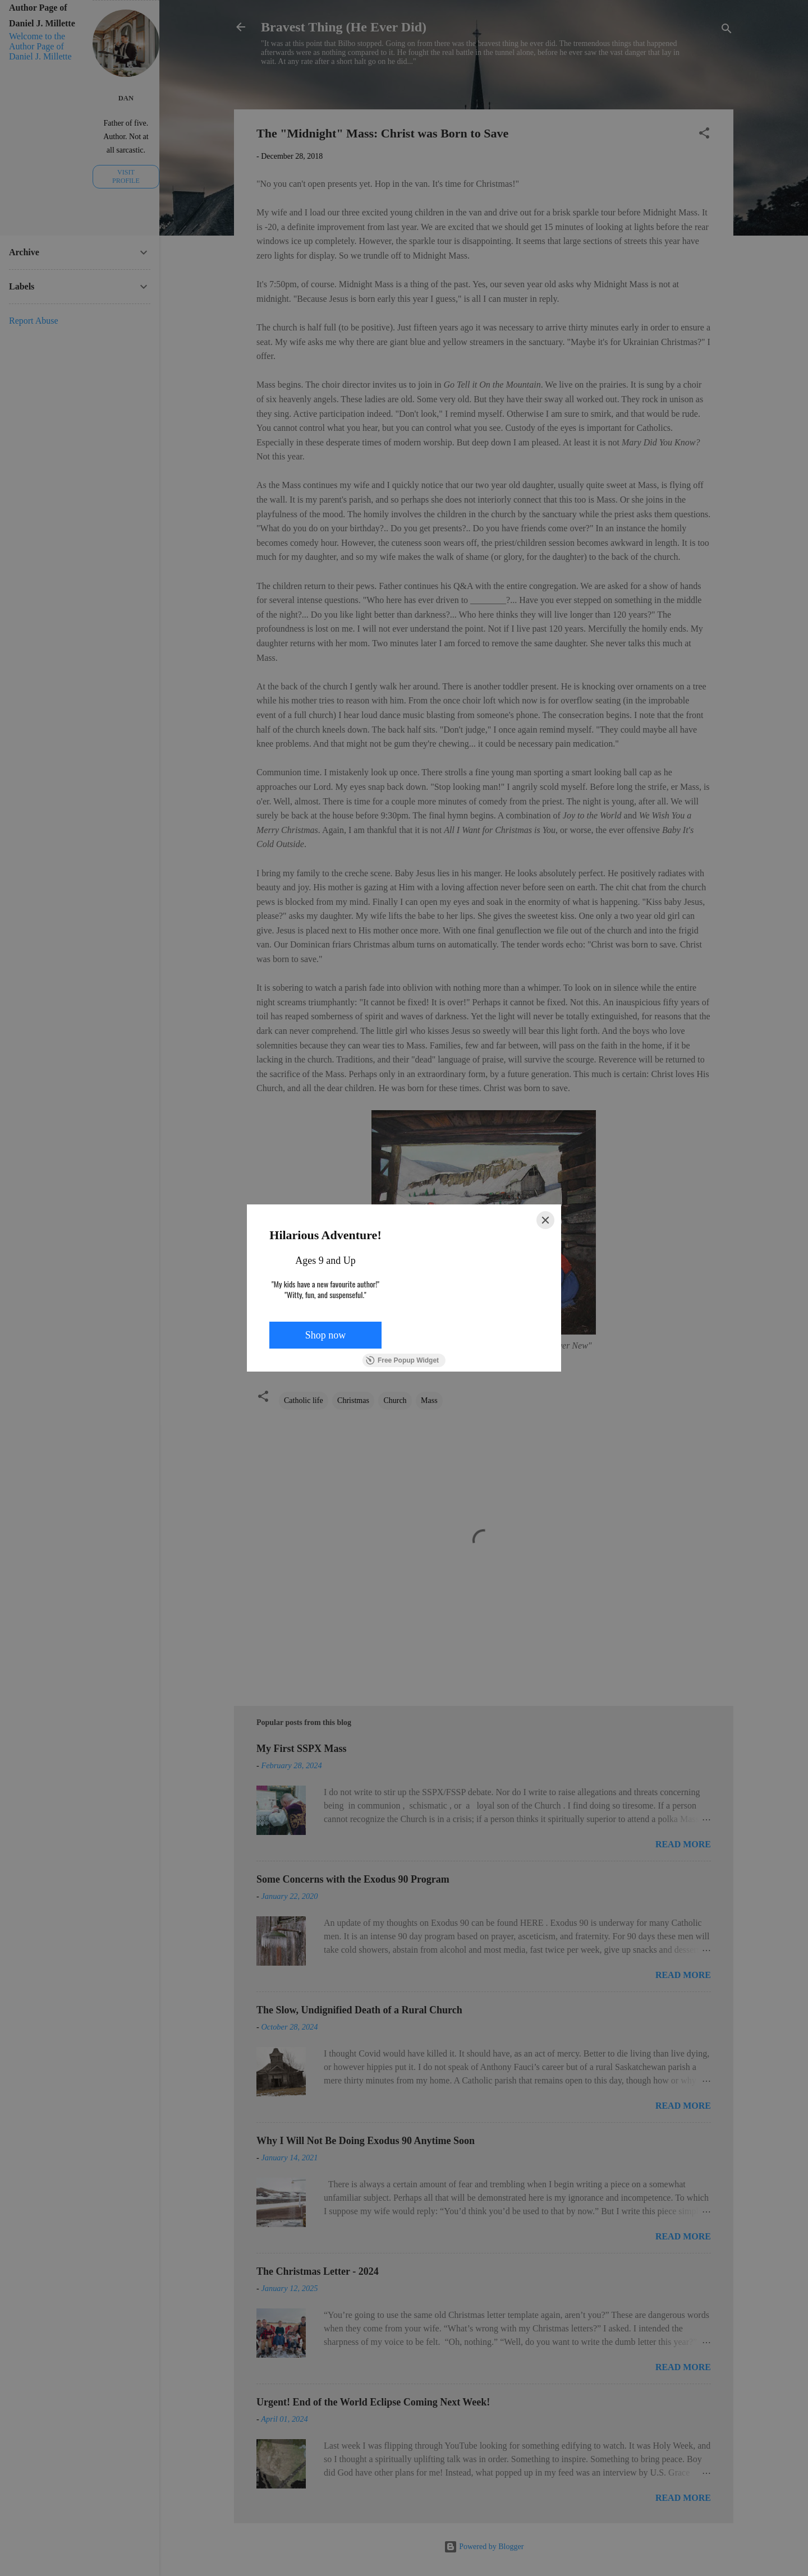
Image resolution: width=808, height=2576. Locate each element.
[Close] (545, 1220)
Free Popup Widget (402, 1360)
